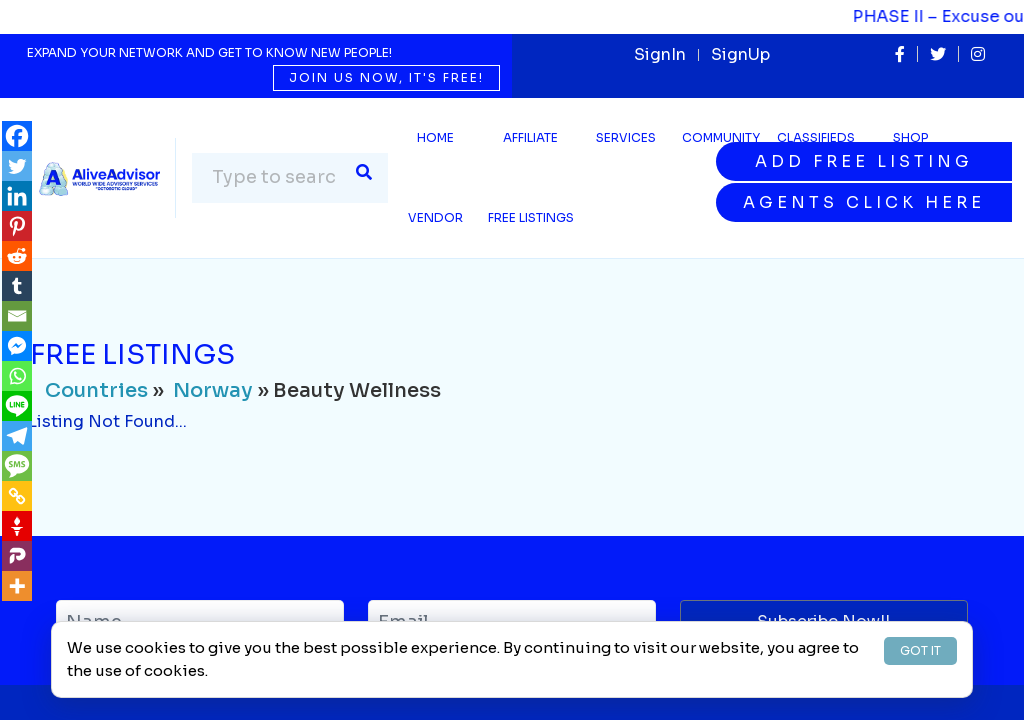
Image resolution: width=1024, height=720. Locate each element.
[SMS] (17, 466)
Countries (96, 390)
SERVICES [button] (626, 137)
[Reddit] (17, 256)
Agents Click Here (864, 202)
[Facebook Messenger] (17, 346)
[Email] (17, 316)
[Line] (17, 406)
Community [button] (721, 137)
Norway (213, 390)
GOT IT (920, 650)
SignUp (740, 54)
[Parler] (17, 556)
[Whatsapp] (17, 376)
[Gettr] (17, 526)
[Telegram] (17, 436)
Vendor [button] (435, 217)
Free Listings (531, 217)
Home (435, 137)
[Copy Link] (17, 496)
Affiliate (530, 137)
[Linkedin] (17, 196)
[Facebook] (17, 136)
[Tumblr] (17, 286)
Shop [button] (910, 137)
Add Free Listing (864, 161)
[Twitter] (17, 166)
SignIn (660, 54)
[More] (17, 586)
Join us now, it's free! (386, 77)
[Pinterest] (17, 226)
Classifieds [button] (816, 137)
